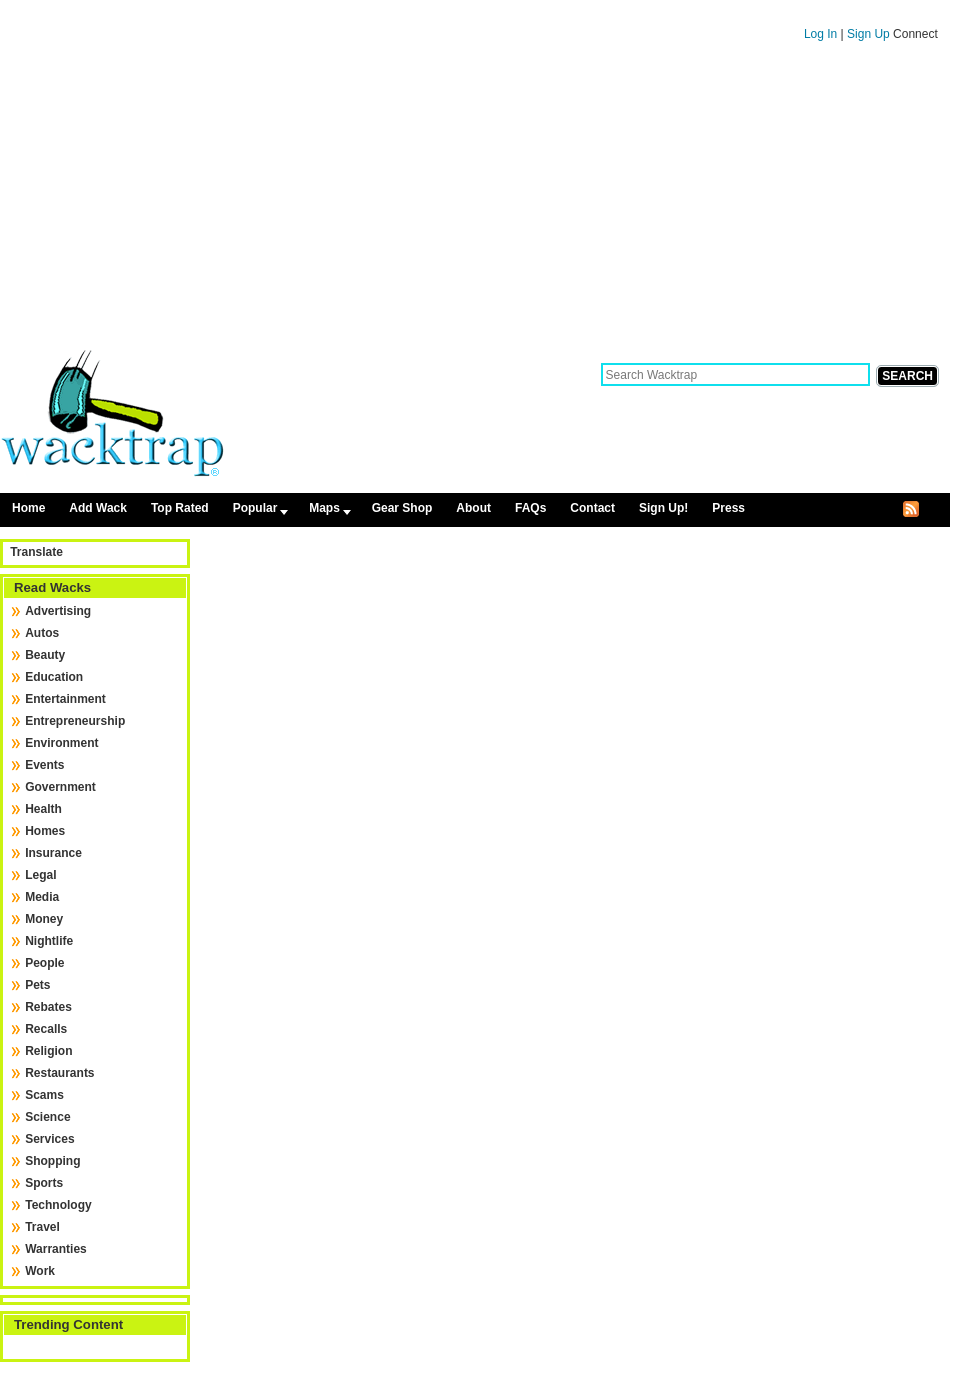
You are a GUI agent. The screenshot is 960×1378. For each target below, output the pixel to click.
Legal (40, 875)
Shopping (52, 1161)
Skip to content (474, 9)
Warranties (56, 1249)
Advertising (58, 611)
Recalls (46, 1029)
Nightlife (49, 941)
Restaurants (59, 1073)
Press (728, 508)
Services (49, 1139)
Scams (44, 1095)
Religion (48, 1051)
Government (60, 787)
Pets (37, 985)
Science (47, 1117)
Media (42, 897)
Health (43, 809)
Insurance (53, 853)
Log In (820, 34)
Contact (592, 508)
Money (44, 919)
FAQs (530, 508)
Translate (36, 552)
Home (28, 508)
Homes (45, 831)
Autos (42, 633)
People (44, 963)
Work (40, 1271)
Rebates (48, 1007)
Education (54, 677)
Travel (42, 1227)
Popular (255, 508)
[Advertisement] (475, 203)
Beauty (45, 655)
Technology (58, 1205)
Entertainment (65, 699)
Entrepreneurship (75, 721)
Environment (61, 743)
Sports (44, 1183)
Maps (324, 508)
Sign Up (870, 34)
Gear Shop (402, 508)
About (473, 508)
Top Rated (180, 508)
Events (44, 765)
